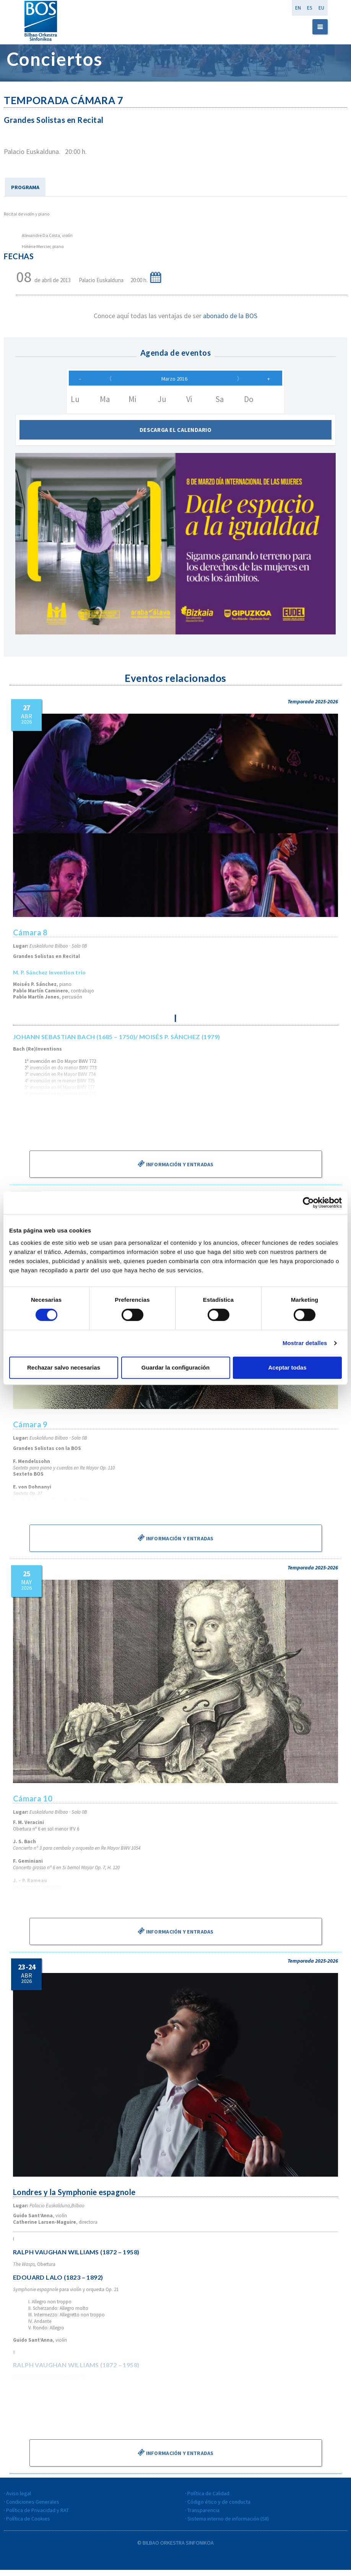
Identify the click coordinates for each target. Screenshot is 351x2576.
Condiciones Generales (32, 2507)
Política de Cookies (28, 2524)
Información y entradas (175, 1169)
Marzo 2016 (174, 382)
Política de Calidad (208, 2499)
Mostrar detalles (305, 1343)
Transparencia (203, 2516)
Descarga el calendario (175, 436)
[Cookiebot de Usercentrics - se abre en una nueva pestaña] (308, 1202)
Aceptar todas (287, 1367)
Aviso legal (18, 2499)
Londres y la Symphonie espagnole (75, 2198)
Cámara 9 (30, 1430)
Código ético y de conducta (218, 2507)
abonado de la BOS (230, 315)
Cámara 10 (33, 1804)
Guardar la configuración (175, 1367)
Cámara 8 (30, 938)
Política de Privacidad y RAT (37, 2516)
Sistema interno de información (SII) (228, 2524)
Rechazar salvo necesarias (63, 1367)
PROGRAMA (25, 187)
